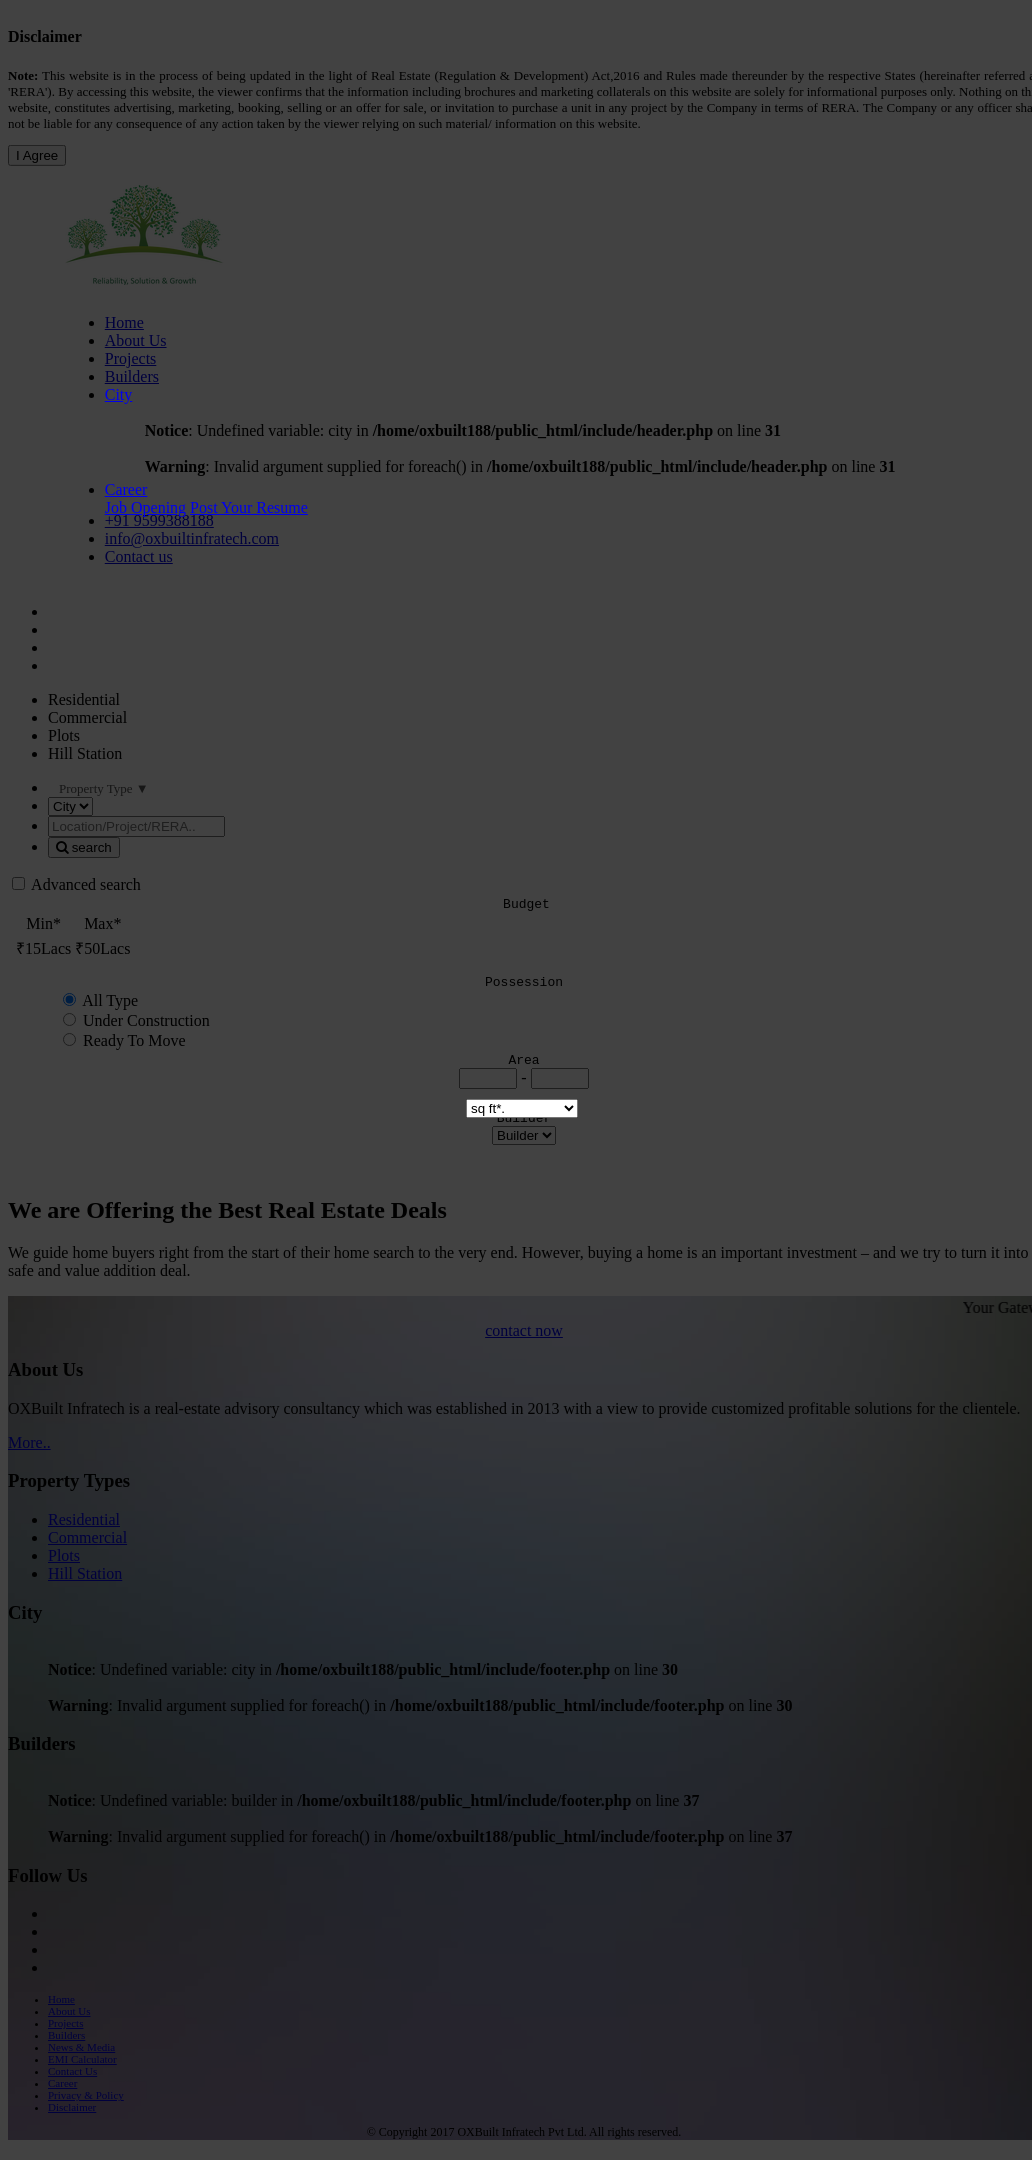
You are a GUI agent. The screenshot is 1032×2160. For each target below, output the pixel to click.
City (119, 394)
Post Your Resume (249, 507)
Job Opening (145, 507)
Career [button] (126, 489)
